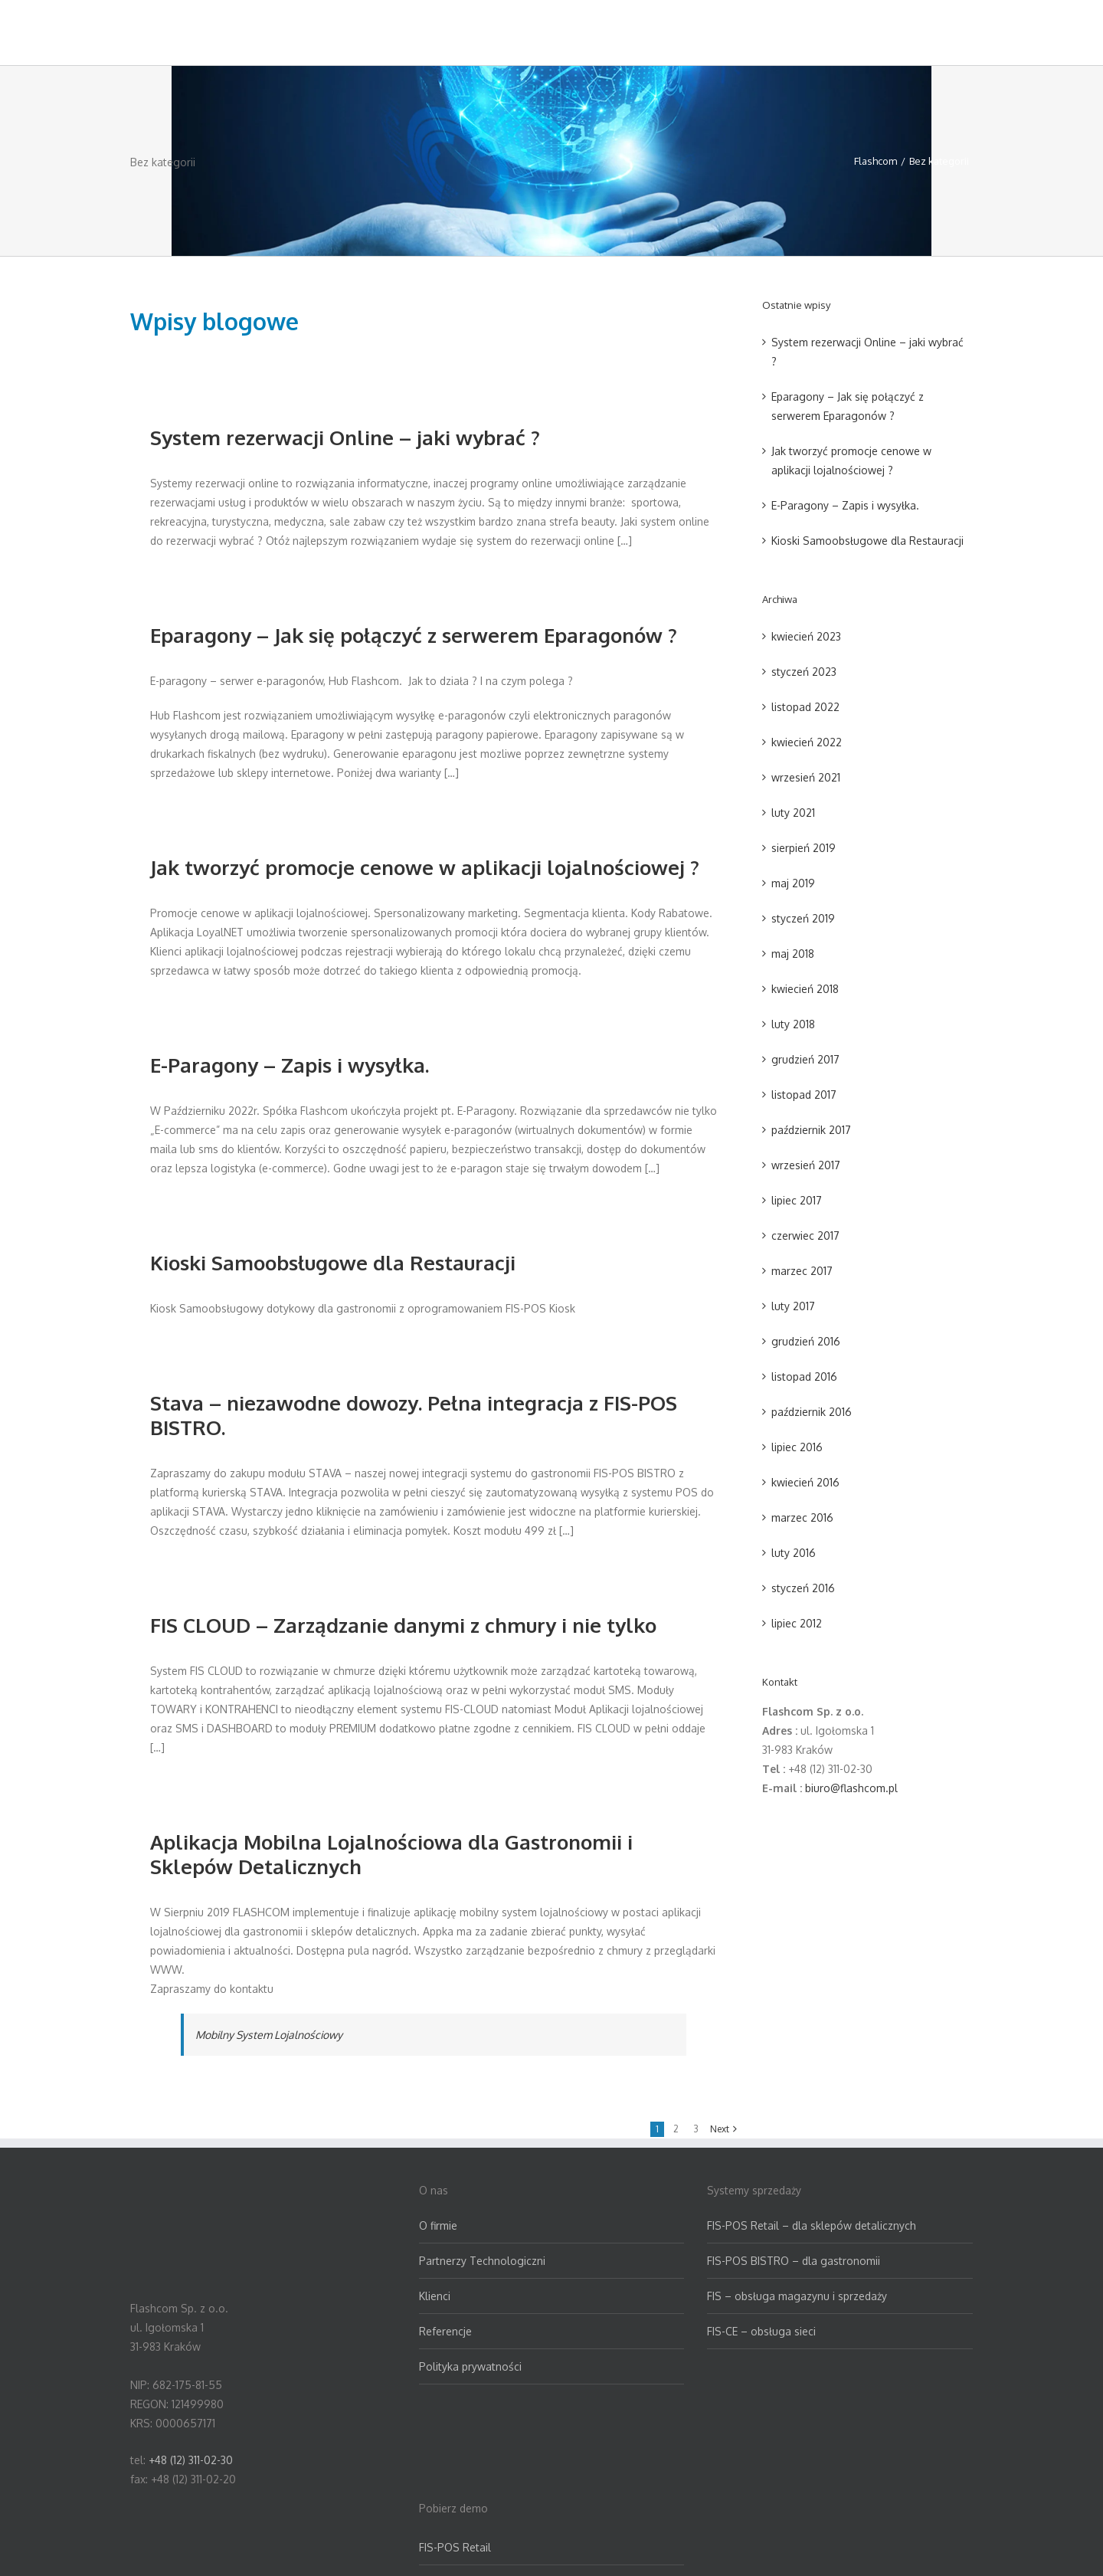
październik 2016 (811, 1411)
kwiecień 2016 (805, 1482)
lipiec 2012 (796, 1623)
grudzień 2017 (805, 1059)
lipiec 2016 (797, 1447)
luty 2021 (793, 812)
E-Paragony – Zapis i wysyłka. (289, 1064)
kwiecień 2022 (806, 742)
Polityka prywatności (470, 2366)
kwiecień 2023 (806, 636)
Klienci (434, 2295)
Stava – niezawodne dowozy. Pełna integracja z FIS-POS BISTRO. (413, 1415)
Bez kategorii (939, 161)
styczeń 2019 (803, 918)
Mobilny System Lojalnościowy (268, 2034)
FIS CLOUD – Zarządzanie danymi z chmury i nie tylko (403, 1624)
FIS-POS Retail (455, 2547)
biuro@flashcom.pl (851, 1787)
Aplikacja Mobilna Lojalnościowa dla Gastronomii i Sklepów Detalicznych (391, 1854)
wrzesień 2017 (805, 1165)
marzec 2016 (802, 1517)
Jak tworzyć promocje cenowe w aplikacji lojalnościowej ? (424, 867)
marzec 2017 (802, 1270)
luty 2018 (793, 1024)
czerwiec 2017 (805, 1235)
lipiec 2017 (796, 1200)
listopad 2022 (805, 706)
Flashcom (875, 161)
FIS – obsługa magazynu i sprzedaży (797, 2295)
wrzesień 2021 (805, 777)
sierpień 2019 (803, 847)
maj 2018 (792, 953)
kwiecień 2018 (805, 988)
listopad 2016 (804, 1376)
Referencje (445, 2331)
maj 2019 (793, 883)
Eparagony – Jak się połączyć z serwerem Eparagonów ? (413, 634)
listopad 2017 (803, 1094)
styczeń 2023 (803, 671)
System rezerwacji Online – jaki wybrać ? (345, 437)
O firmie (438, 2225)
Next (719, 2129)
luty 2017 (793, 1306)
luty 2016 (793, 1552)
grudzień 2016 (805, 1341)
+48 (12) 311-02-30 (191, 2459)
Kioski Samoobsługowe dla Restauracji (332, 1262)
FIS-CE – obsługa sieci (761, 2331)
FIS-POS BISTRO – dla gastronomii (793, 2260)
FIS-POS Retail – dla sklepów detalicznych (811, 2225)
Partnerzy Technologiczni (482, 2260)
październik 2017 (811, 1129)
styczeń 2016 (803, 1587)
